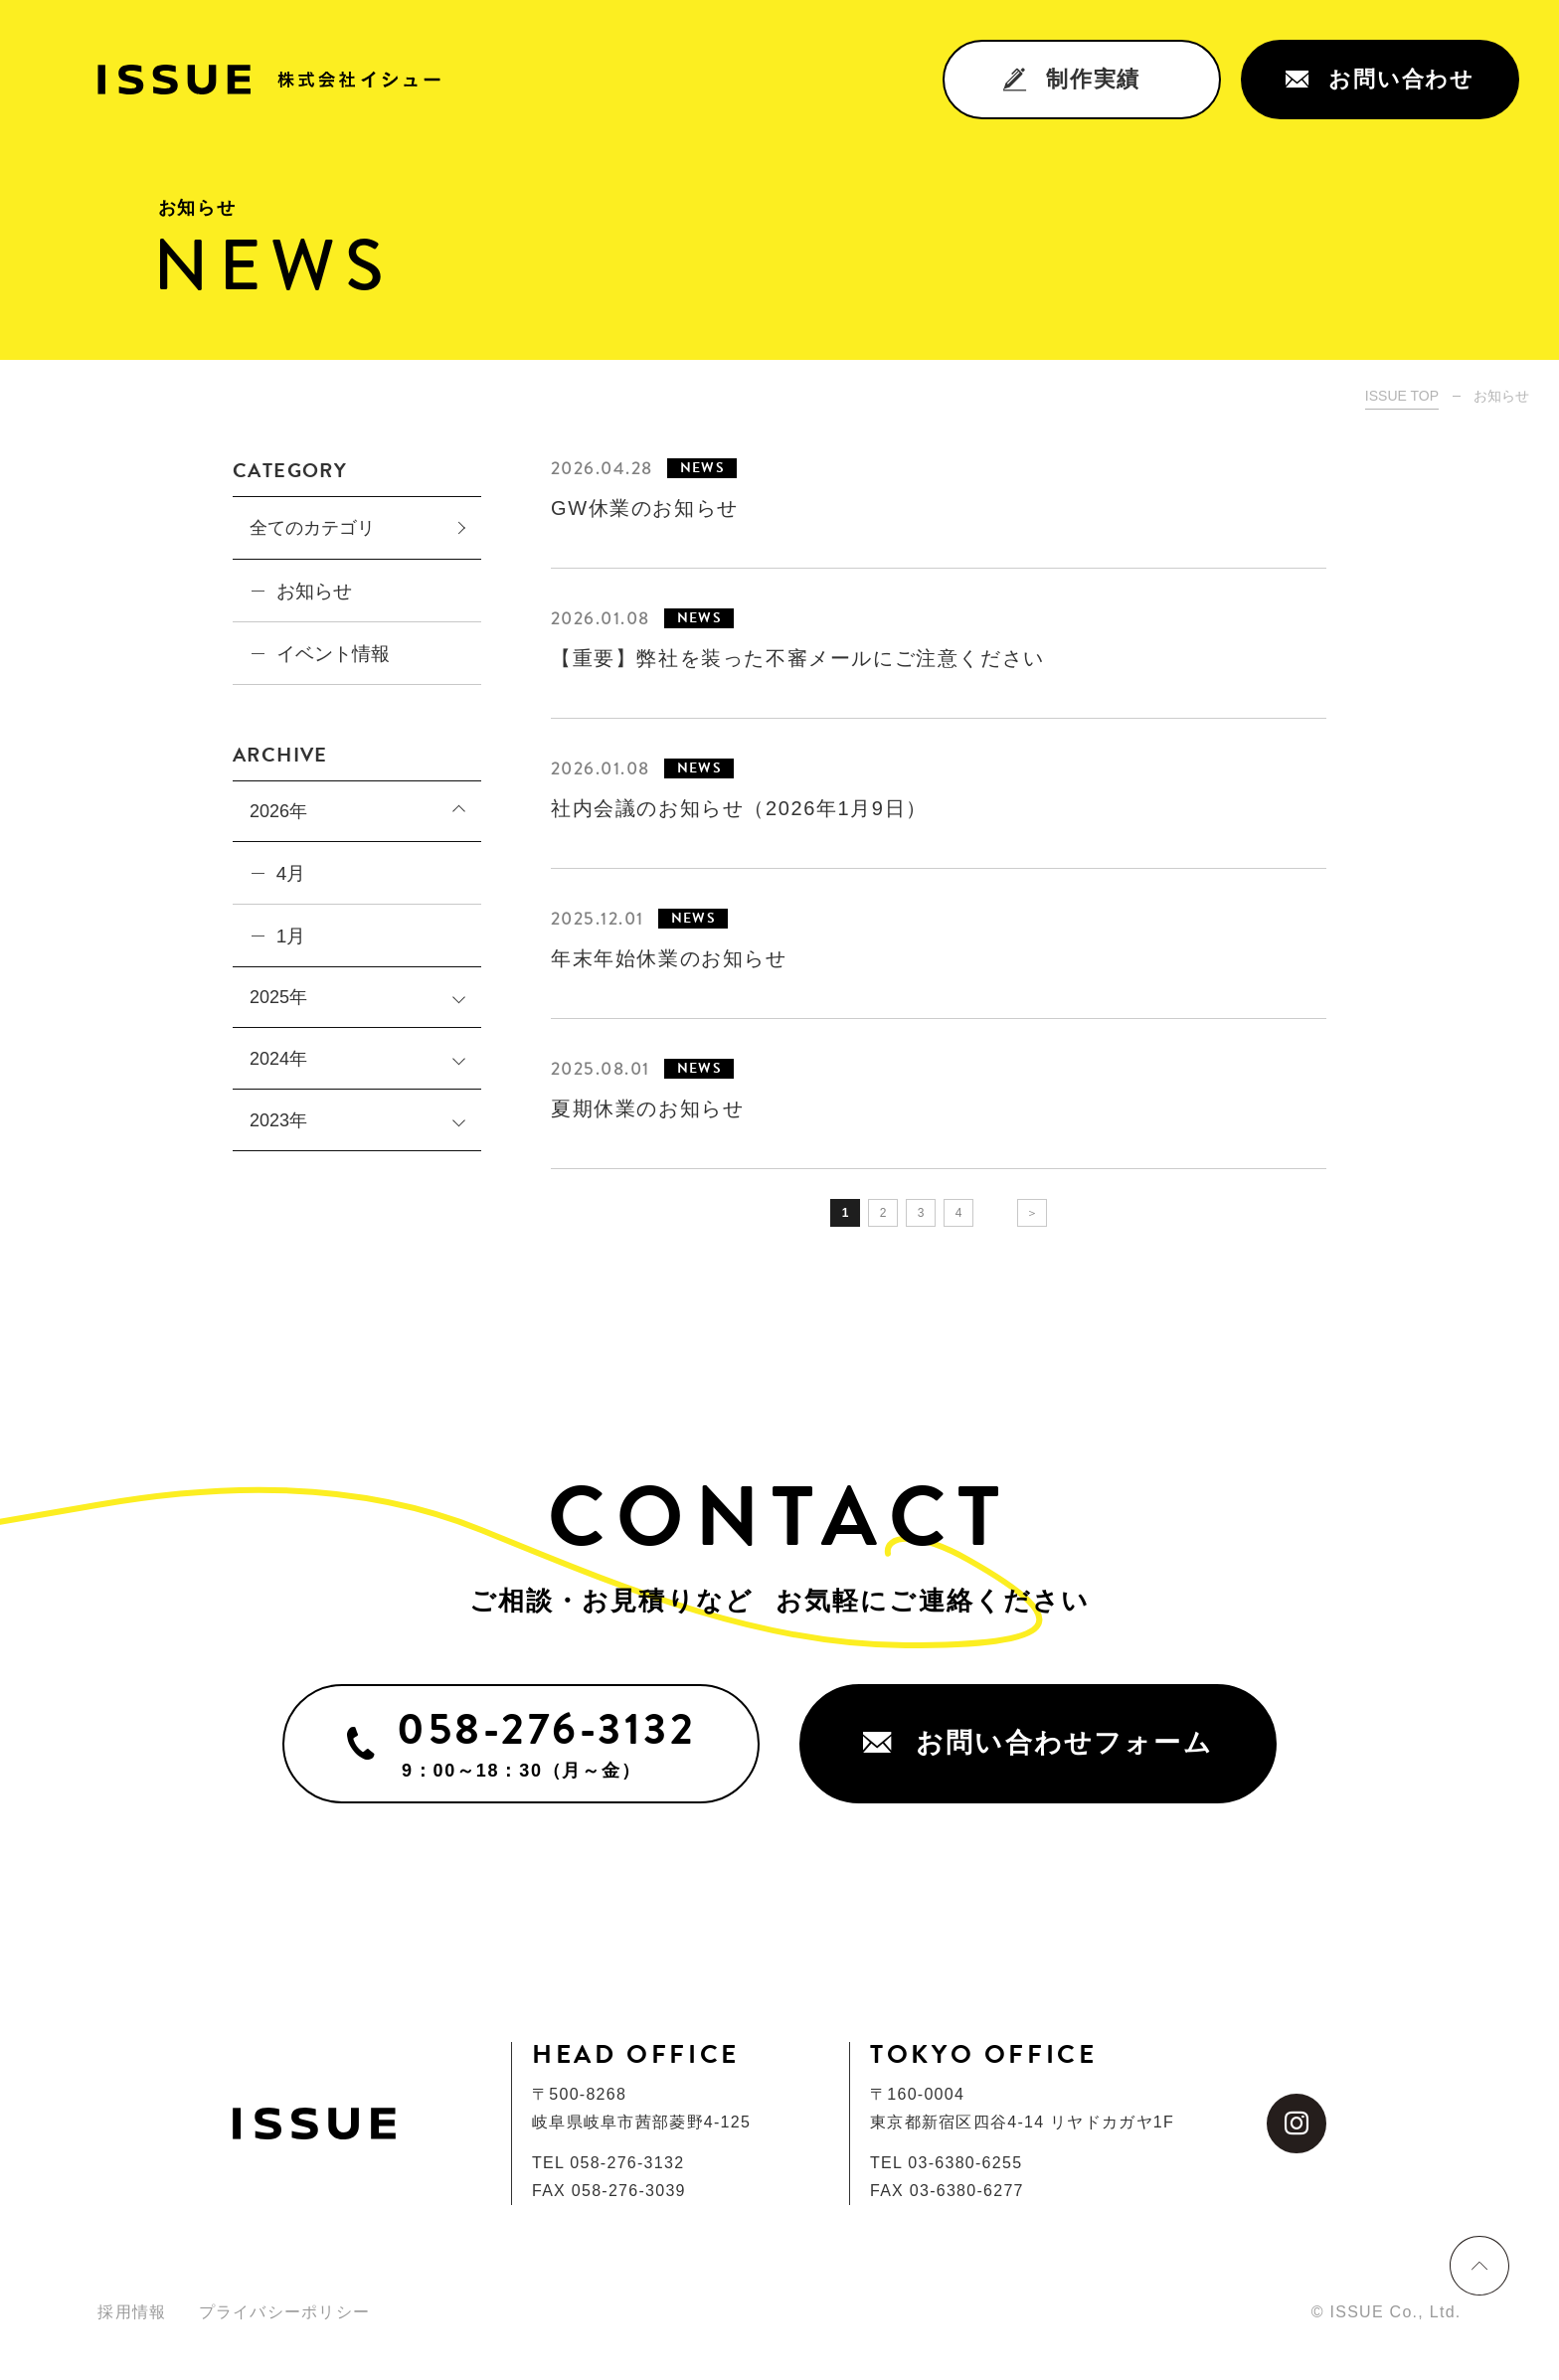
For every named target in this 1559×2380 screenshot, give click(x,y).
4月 (291, 873)
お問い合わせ (1380, 79)
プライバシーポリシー (285, 2312)
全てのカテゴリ (312, 528)
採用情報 (131, 2312)
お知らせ (314, 591)
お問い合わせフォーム (1037, 1743)
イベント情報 (333, 653)
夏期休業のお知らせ (647, 1108)
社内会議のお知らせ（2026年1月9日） (739, 808)
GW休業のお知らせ (645, 508)
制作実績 (1071, 79)
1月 (291, 936)
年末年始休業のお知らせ (669, 958)
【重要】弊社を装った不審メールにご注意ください (798, 658)
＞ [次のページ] (1032, 1213)
